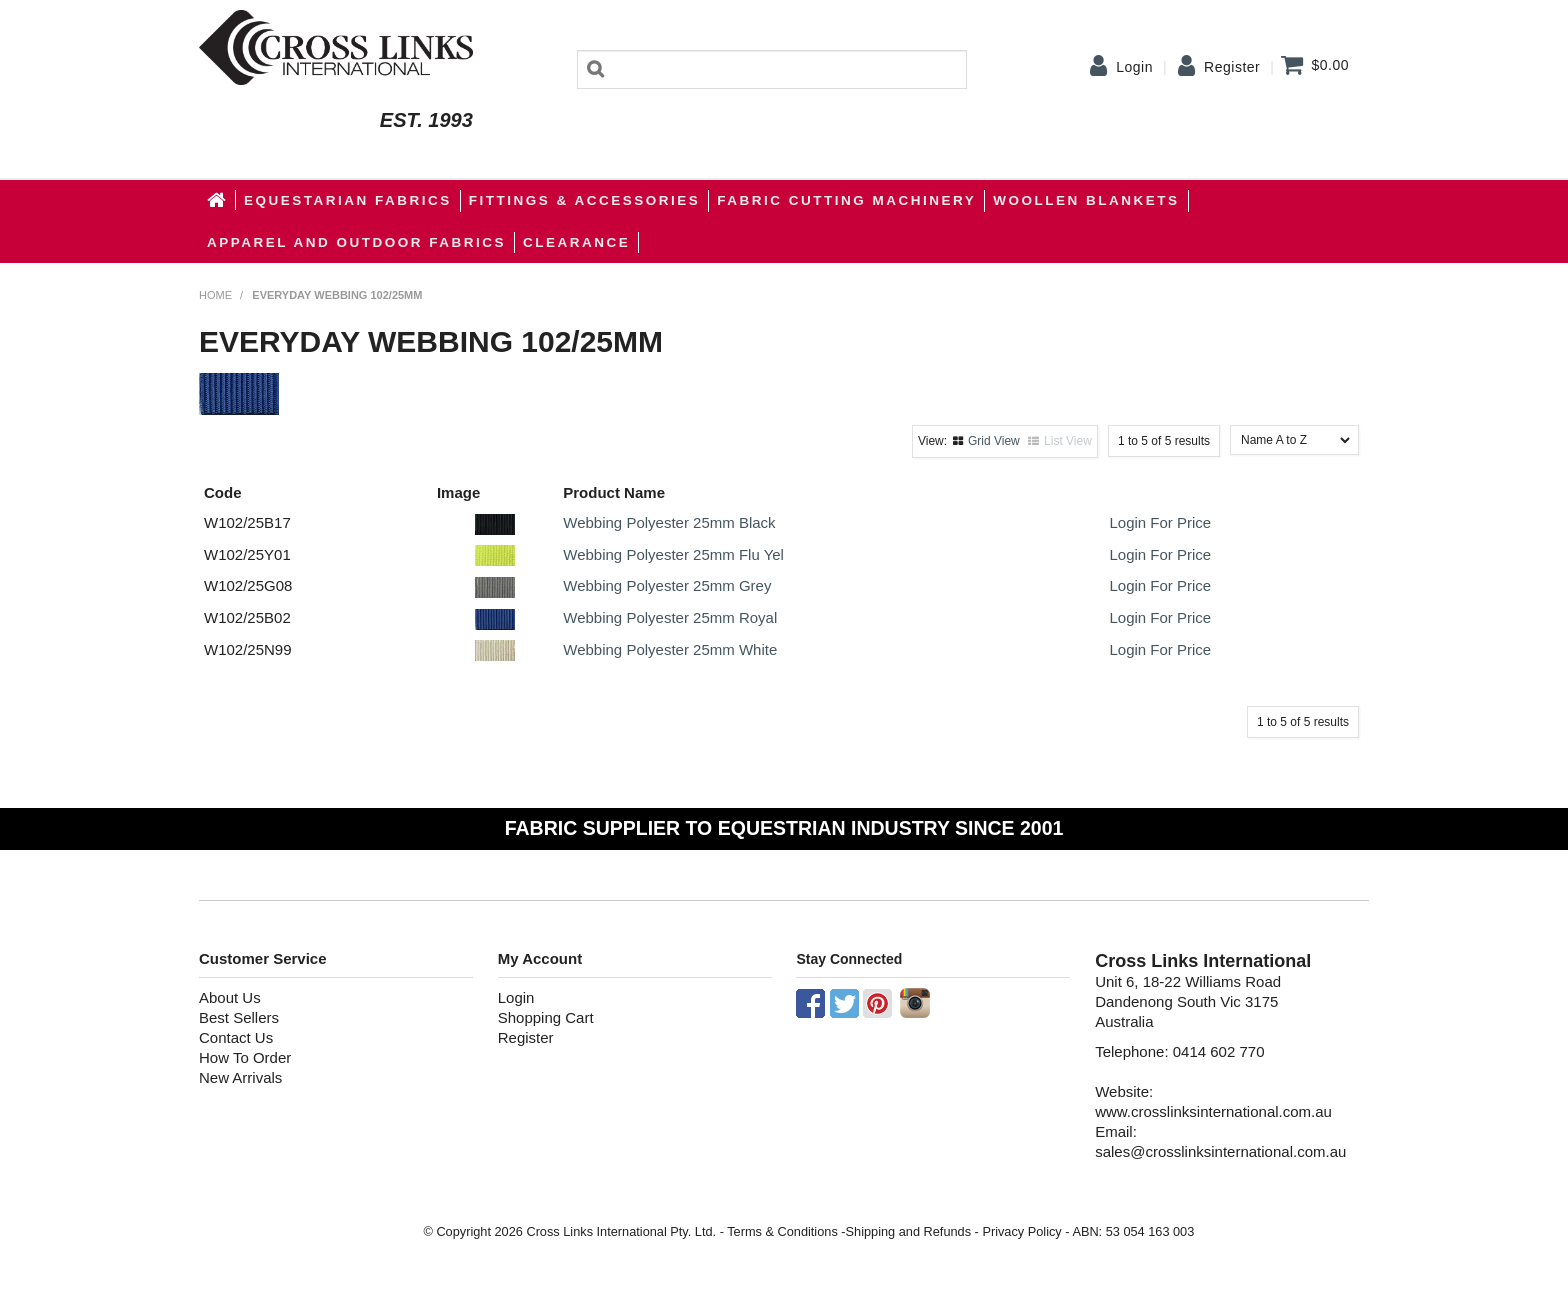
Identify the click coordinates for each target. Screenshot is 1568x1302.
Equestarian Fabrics (348, 200)
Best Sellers (239, 1017)
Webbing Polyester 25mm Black (669, 522)
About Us (230, 997)
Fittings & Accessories (585, 200)
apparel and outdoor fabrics (356, 242)
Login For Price (1160, 522)
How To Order (245, 1057)
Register (1232, 67)
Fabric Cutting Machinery (846, 200)
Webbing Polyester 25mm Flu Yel (673, 554)
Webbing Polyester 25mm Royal (670, 617)
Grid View (994, 441)
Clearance (576, 242)
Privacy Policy (1021, 1231)
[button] (495, 522)
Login (1134, 67)
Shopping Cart (546, 1017)
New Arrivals (240, 1077)
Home (217, 200)
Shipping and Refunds (908, 1231)
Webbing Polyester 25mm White (670, 649)
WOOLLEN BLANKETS (1086, 200)
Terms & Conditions (782, 1231)
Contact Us (236, 1037)
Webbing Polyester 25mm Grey (667, 585)
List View (1068, 441)
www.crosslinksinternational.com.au (1213, 1111)
